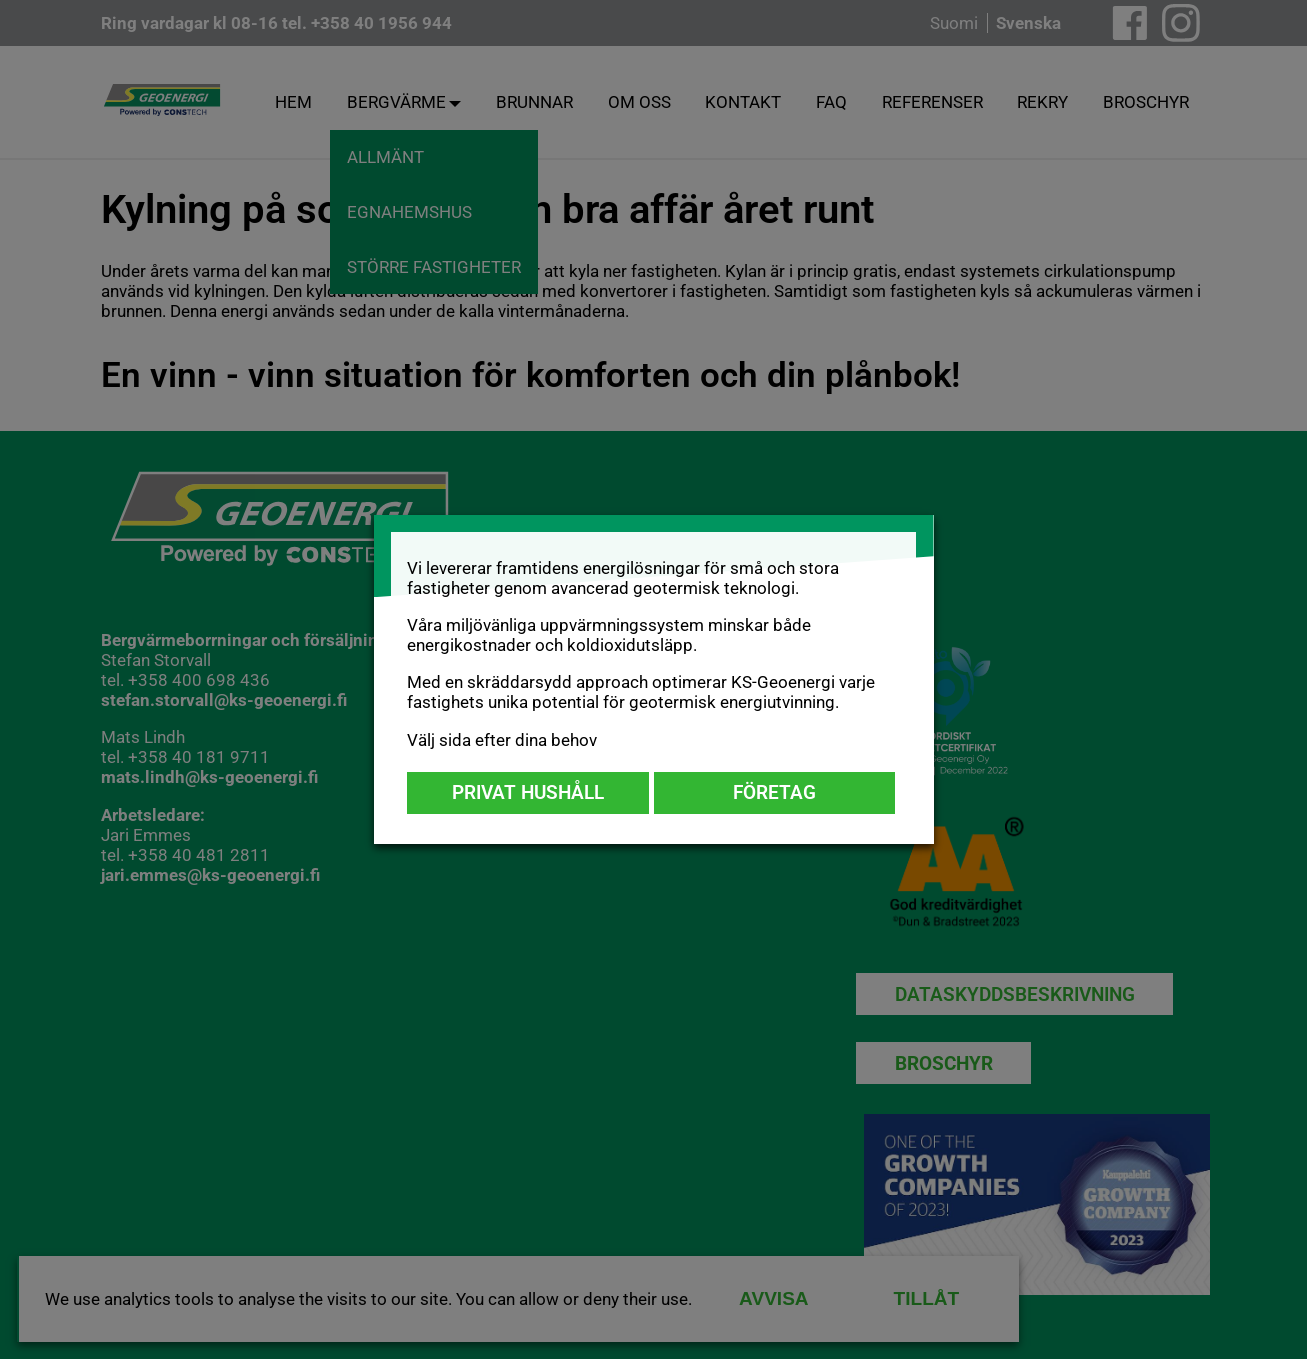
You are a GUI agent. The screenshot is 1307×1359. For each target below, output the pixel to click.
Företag (774, 792)
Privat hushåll (528, 792)
